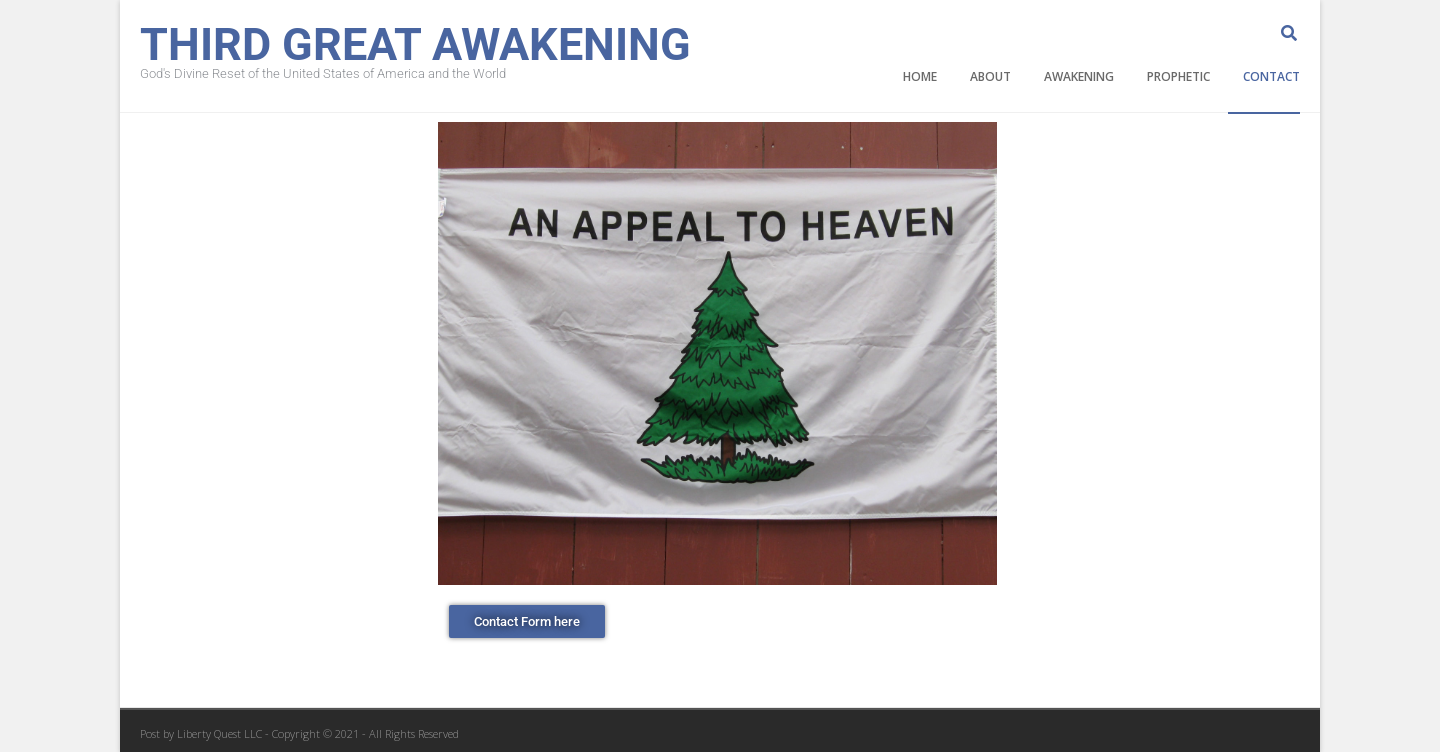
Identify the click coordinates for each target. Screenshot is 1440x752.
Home (920, 76)
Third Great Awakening (415, 42)
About (990, 76)
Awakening (1079, 76)
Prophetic (1178, 76)
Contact (1271, 76)
